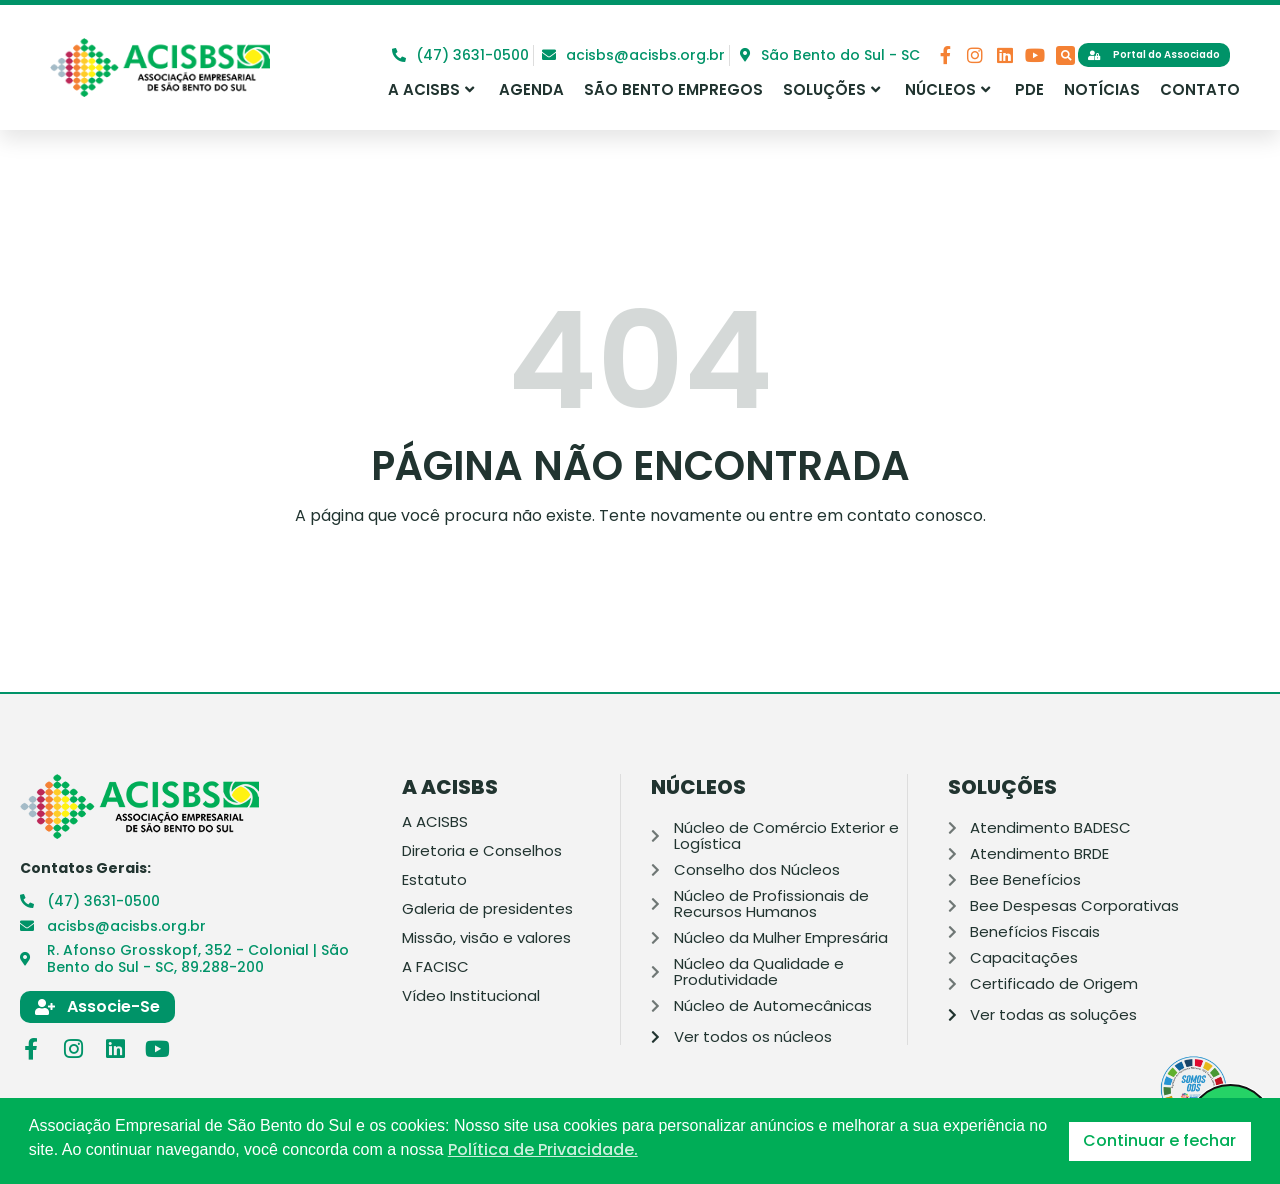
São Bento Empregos (673, 89)
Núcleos (947, 89)
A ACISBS (431, 89)
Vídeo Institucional (471, 996)
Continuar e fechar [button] (1159, 1140)
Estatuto (434, 880)
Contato (1200, 89)
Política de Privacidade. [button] (543, 1150)
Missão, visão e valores (486, 938)
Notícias (1102, 89)
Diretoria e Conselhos (482, 851)
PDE (1029, 89)
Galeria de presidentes (487, 909)
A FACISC (435, 967)
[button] (1065, 55)
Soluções (831, 89)
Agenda (531, 89)
